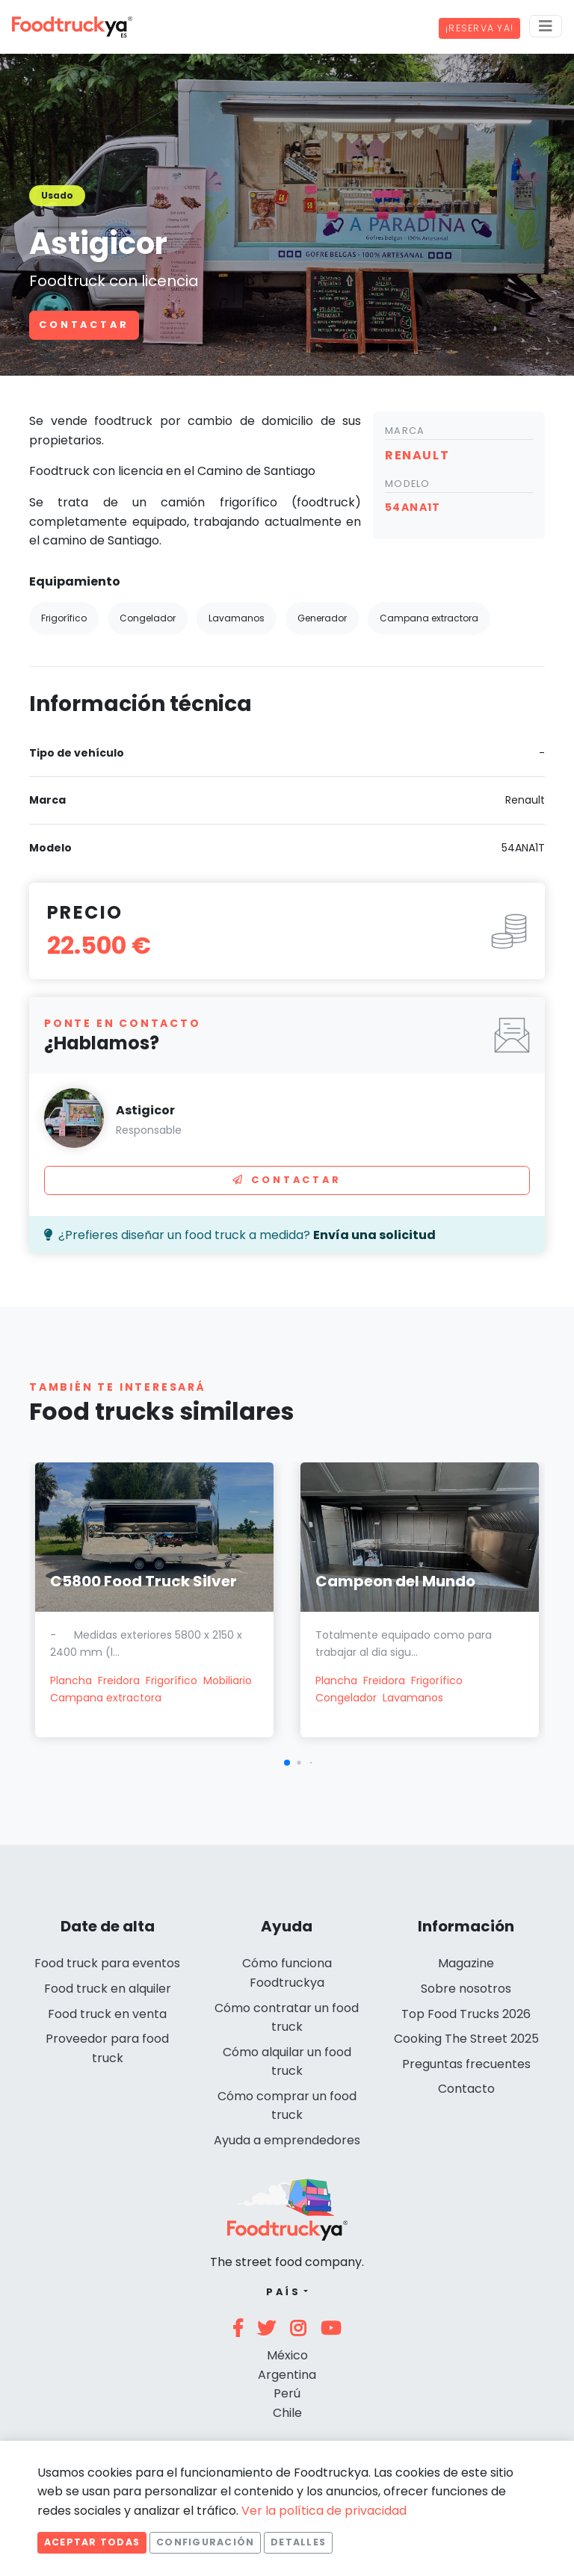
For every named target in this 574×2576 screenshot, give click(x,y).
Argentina (287, 2374)
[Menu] (545, 26)
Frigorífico (171, 1680)
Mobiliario (227, 1680)
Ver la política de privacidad (324, 2510)
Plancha (71, 1680)
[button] (287, 1763)
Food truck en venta (107, 2014)
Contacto (466, 2088)
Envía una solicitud (374, 1235)
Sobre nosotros (466, 1988)
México (287, 2355)
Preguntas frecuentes (466, 2064)
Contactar (84, 324)
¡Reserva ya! (479, 28)
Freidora (119, 1680)
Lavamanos (413, 1697)
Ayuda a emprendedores (287, 2140)
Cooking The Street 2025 (466, 2038)
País (283, 2291)
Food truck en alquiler (107, 1988)
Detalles (298, 2542)
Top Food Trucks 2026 (466, 2014)
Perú (287, 2393)
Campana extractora (105, 1697)
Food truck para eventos (107, 1963)
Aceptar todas (92, 2542)
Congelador (346, 1697)
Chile (287, 2412)
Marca (405, 430)
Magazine (466, 1963)
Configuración (205, 2542)
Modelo (407, 483)
